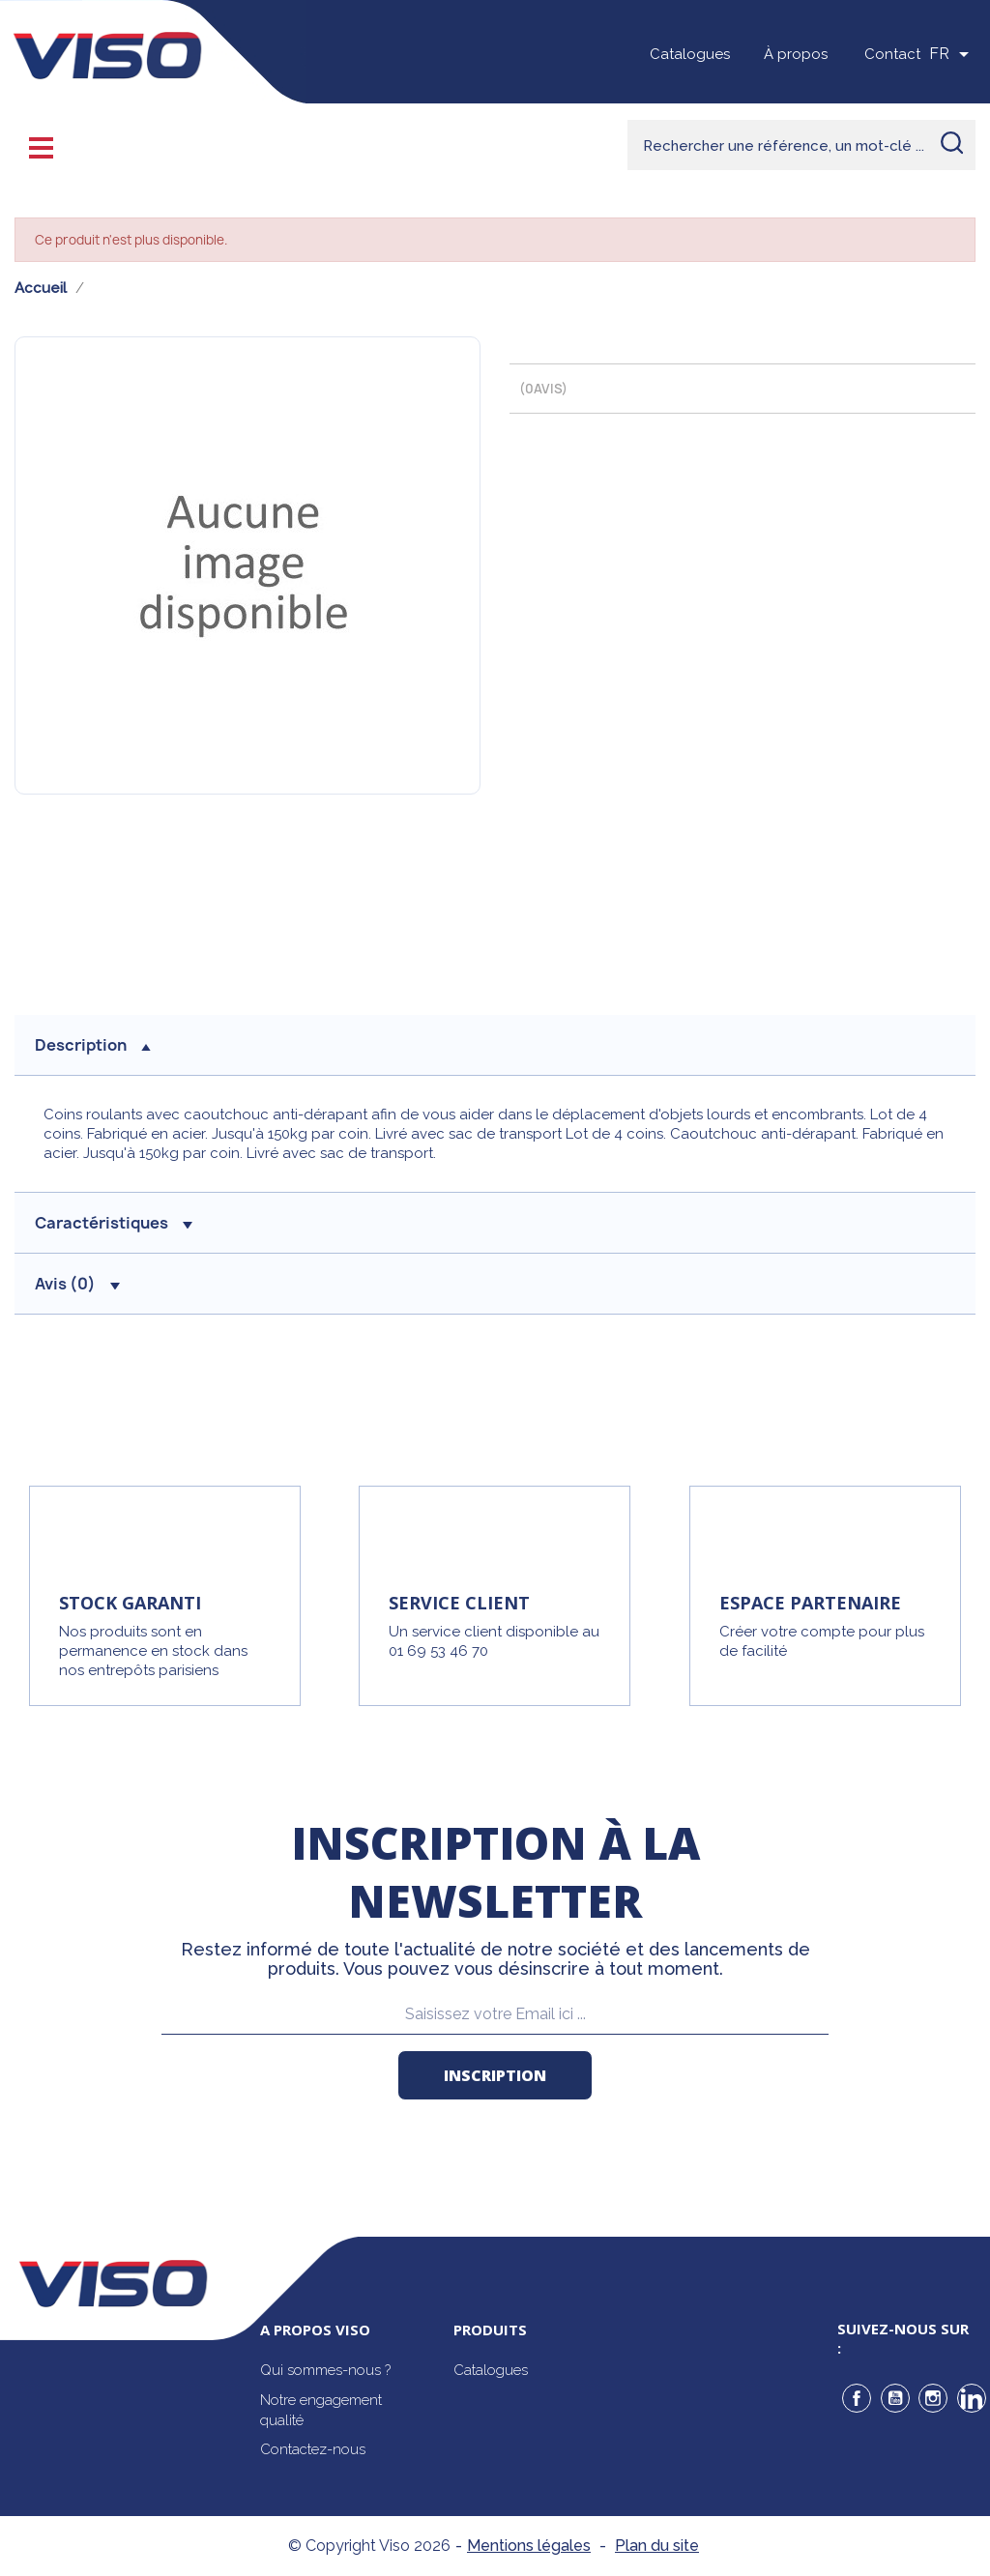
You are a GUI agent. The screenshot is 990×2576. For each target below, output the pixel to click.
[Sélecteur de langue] (952, 54)
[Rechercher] (801, 145)
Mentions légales (529, 2545)
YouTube (895, 2398)
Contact (892, 54)
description (93, 1045)
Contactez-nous (312, 2449)
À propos (796, 54)
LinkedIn (971, 2398)
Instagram (933, 2398)
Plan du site (657, 2545)
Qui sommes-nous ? (325, 2370)
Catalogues (690, 54)
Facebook (856, 2398)
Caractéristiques (113, 1222)
